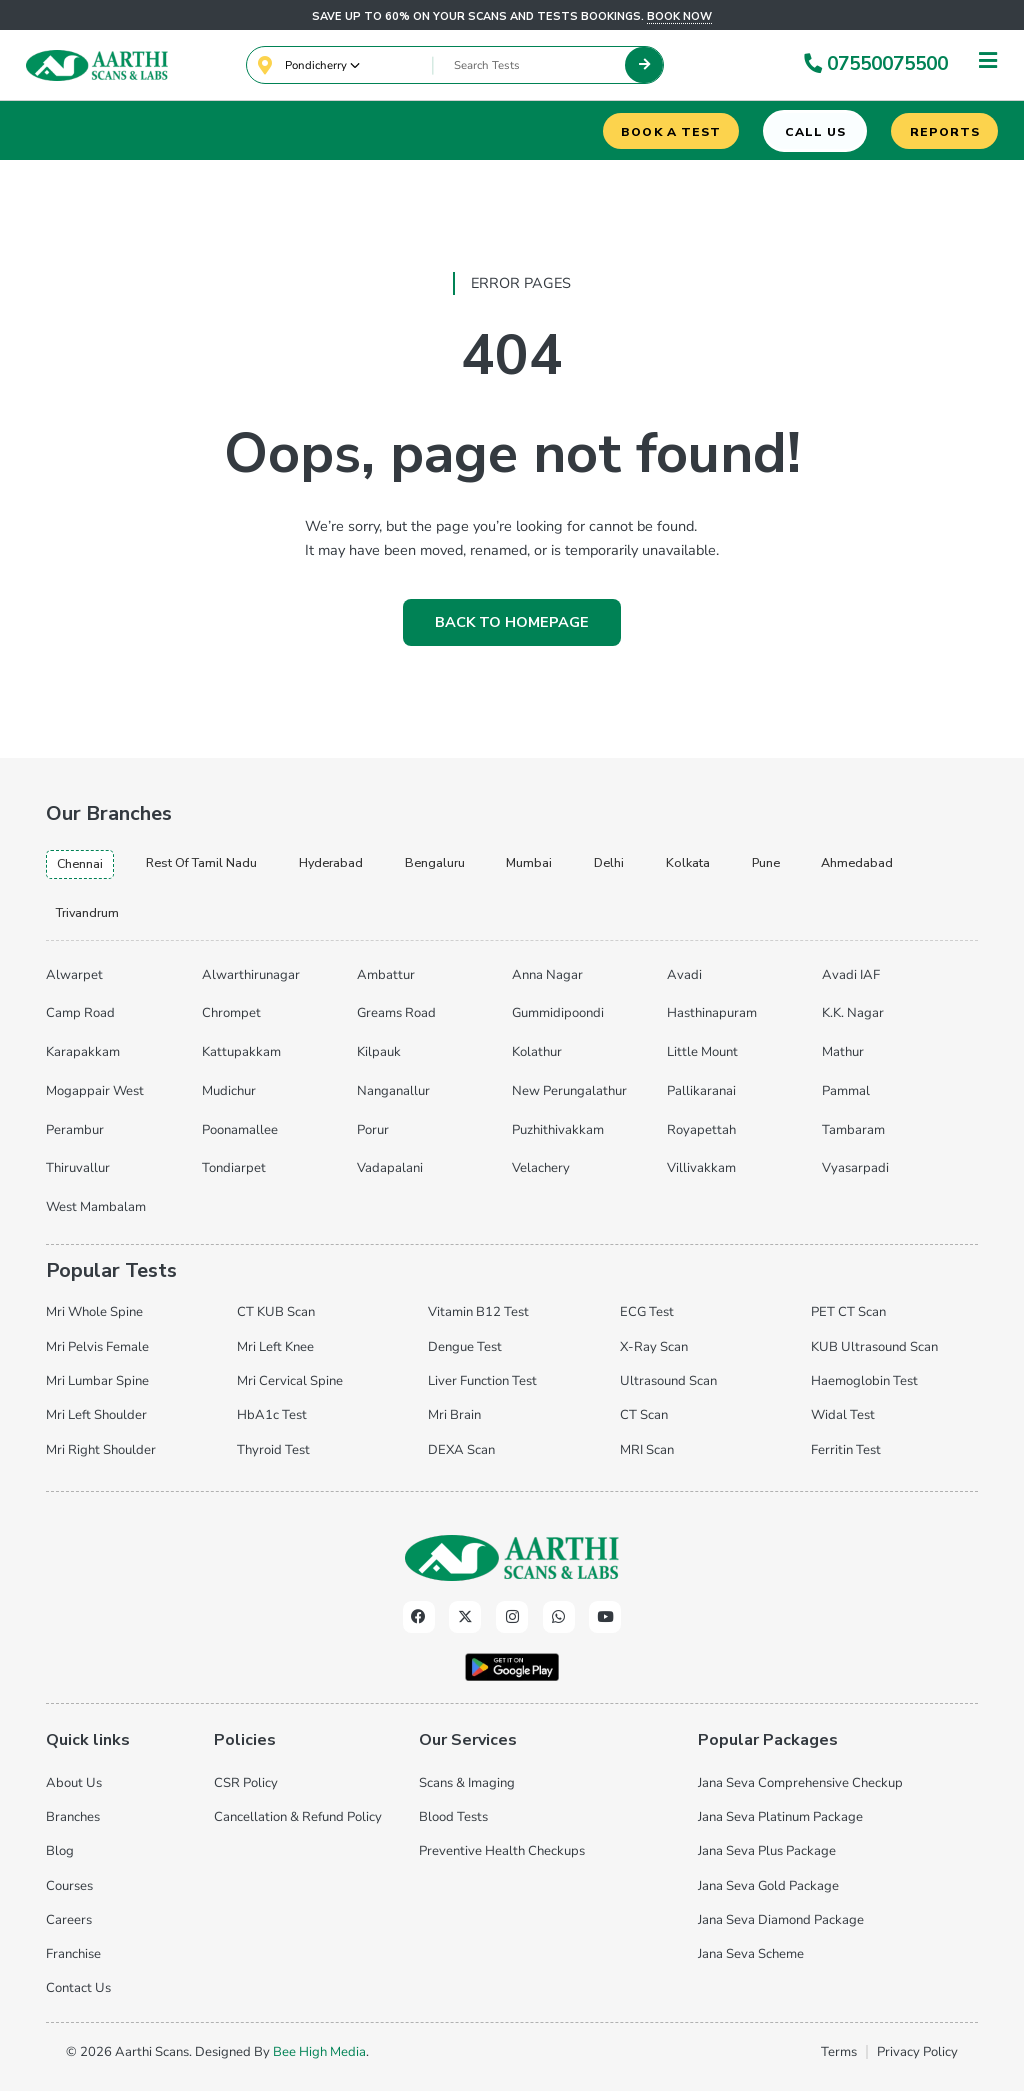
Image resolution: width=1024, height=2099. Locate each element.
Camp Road (80, 1023)
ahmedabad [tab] (97, 920)
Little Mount (702, 1061)
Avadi (684, 984)
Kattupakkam (241, 1061)
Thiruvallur (78, 1177)
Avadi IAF (851, 984)
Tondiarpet (234, 1177)
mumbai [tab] (575, 867)
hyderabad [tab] (362, 867)
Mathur (843, 1061)
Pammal (846, 1100)
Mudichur (229, 1100)
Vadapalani (390, 1177)
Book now (679, 16)
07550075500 (873, 66)
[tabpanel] (511, 1096)
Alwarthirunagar (251, 984)
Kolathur (537, 1061)
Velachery (541, 1177)
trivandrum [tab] (218, 920)
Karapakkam (83, 1061)
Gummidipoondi (558, 1023)
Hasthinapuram (712, 1023)
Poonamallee (240, 1139)
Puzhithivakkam (558, 1139)
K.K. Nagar (853, 1023)
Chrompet (231, 1023)
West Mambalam (96, 1216)
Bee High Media (319, 2060)
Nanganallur (393, 1100)
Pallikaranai (701, 1100)
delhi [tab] (660, 867)
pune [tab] (828, 867)
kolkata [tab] (744, 867)
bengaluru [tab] (474, 867)
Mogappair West (95, 1100)
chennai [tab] (83, 868)
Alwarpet (74, 984)
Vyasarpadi (855, 1177)
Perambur (75, 1139)
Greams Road (396, 1023)
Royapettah (701, 1139)
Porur (373, 1139)
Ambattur (386, 984)
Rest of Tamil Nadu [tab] (218, 867)
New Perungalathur (569, 1100)
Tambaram (853, 1139)
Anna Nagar (547, 984)
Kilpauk (379, 1061)
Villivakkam (701, 1177)
